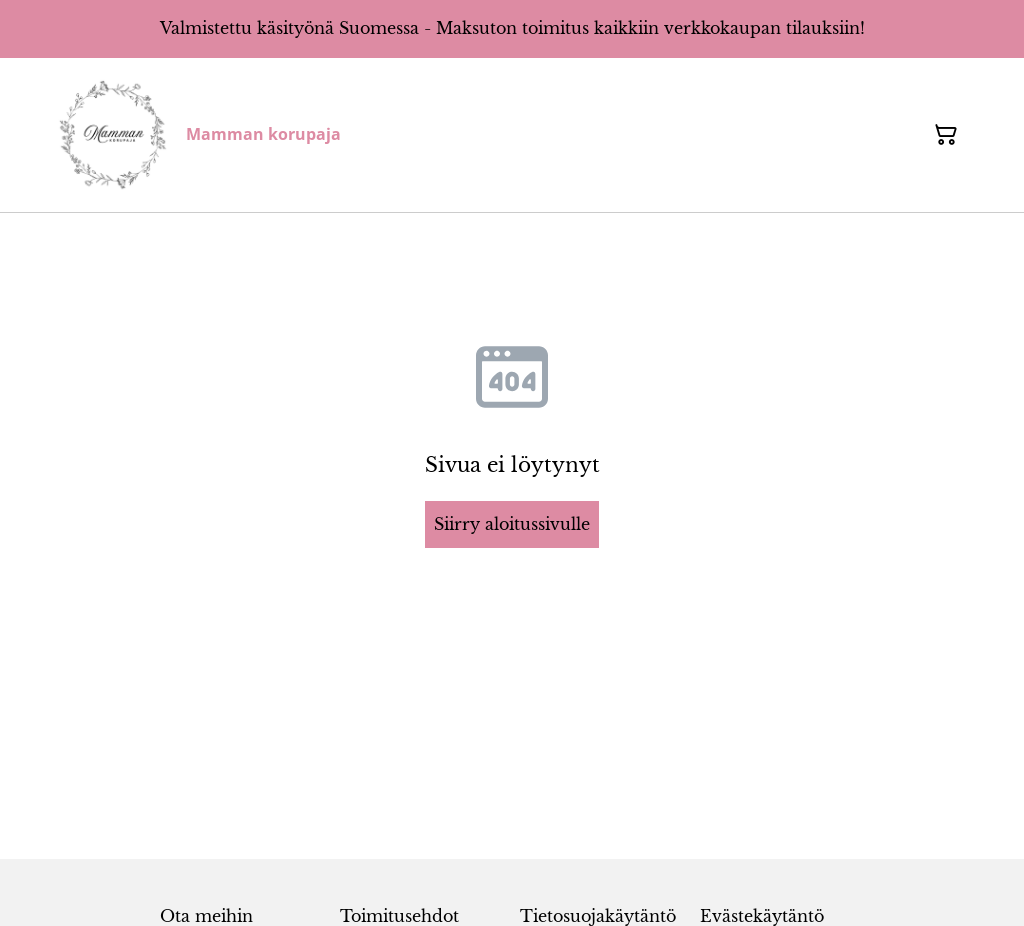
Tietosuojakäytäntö (598, 916)
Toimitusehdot (399, 916)
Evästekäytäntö (762, 916)
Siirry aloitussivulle (512, 524)
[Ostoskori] (946, 135)
